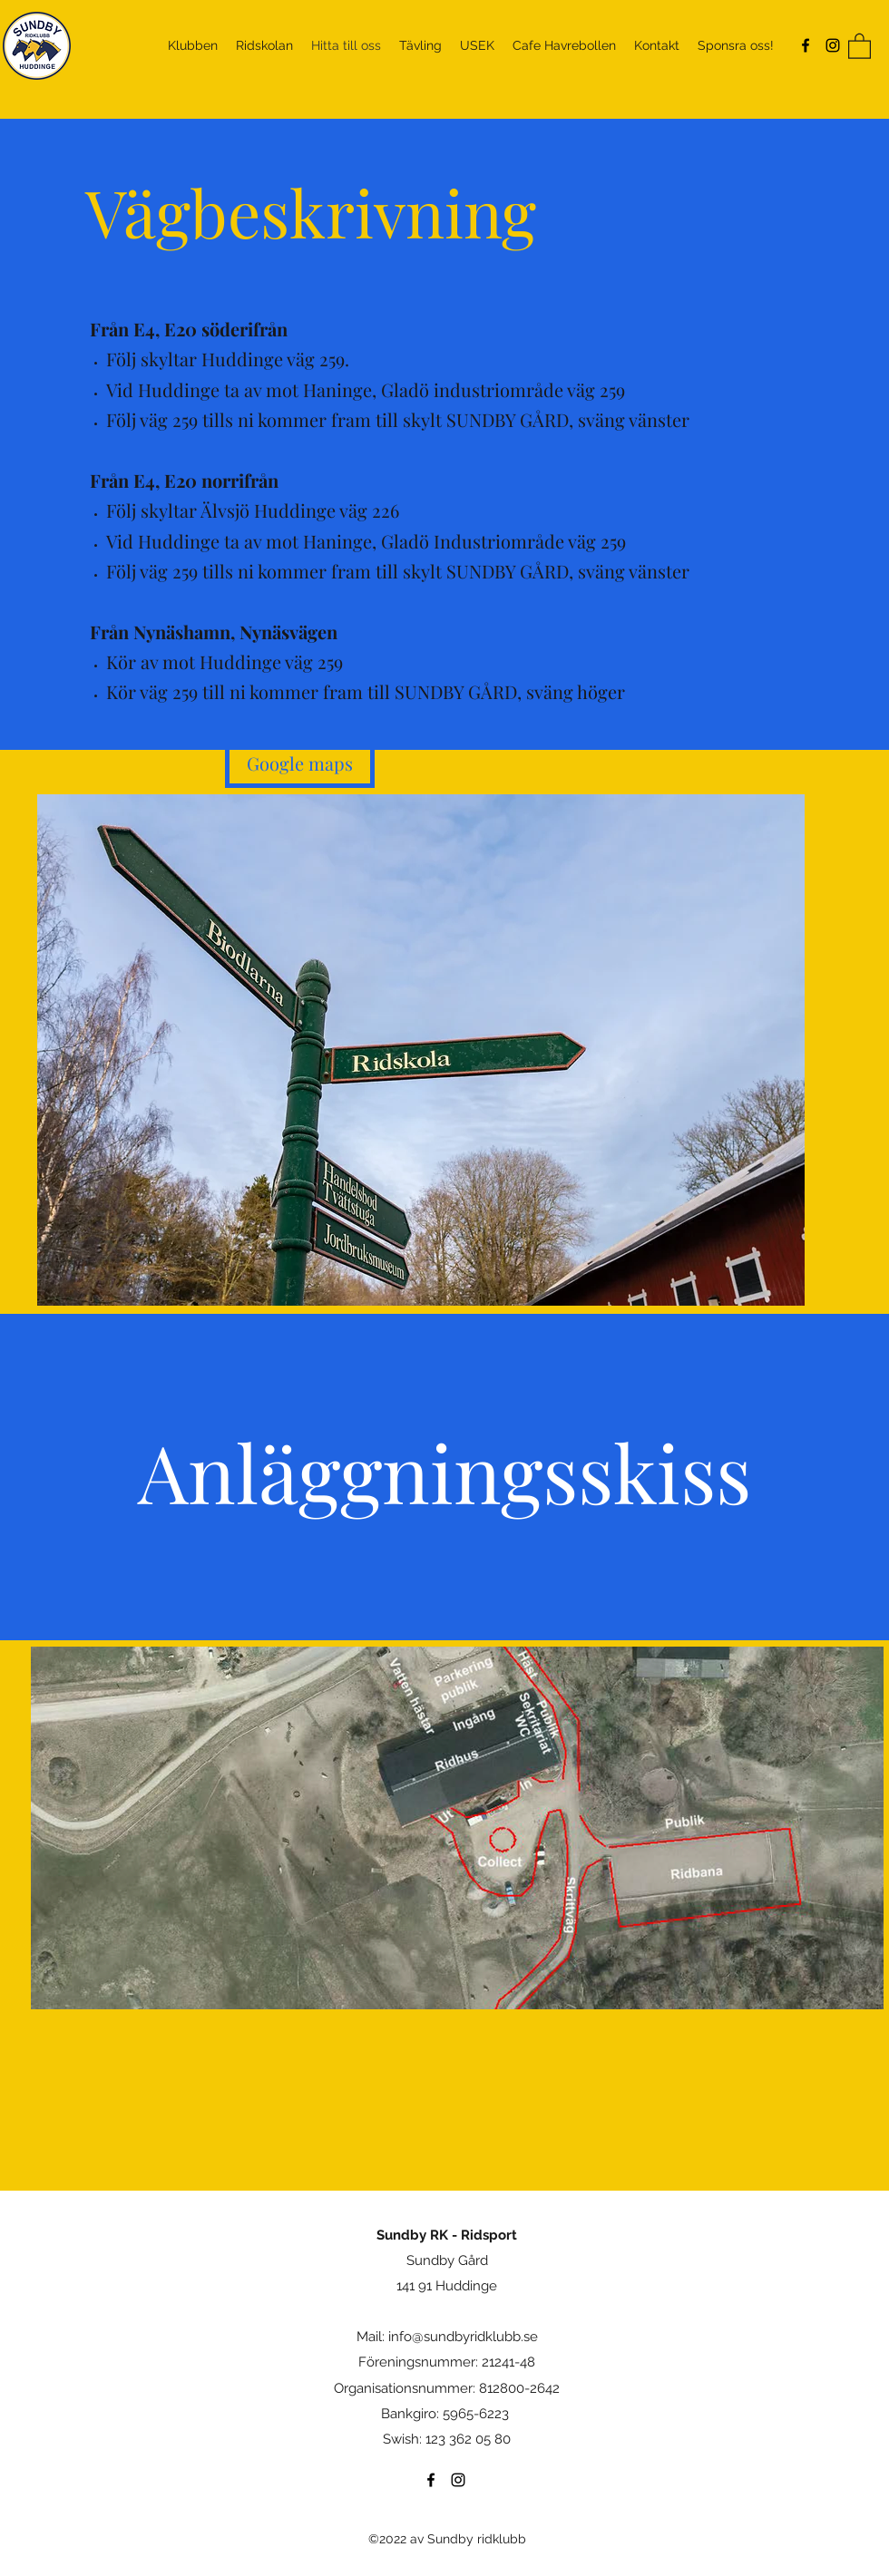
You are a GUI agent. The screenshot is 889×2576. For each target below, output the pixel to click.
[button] (859, 45)
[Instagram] (833, 45)
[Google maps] (300, 763)
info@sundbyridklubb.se (463, 2336)
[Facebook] (805, 45)
